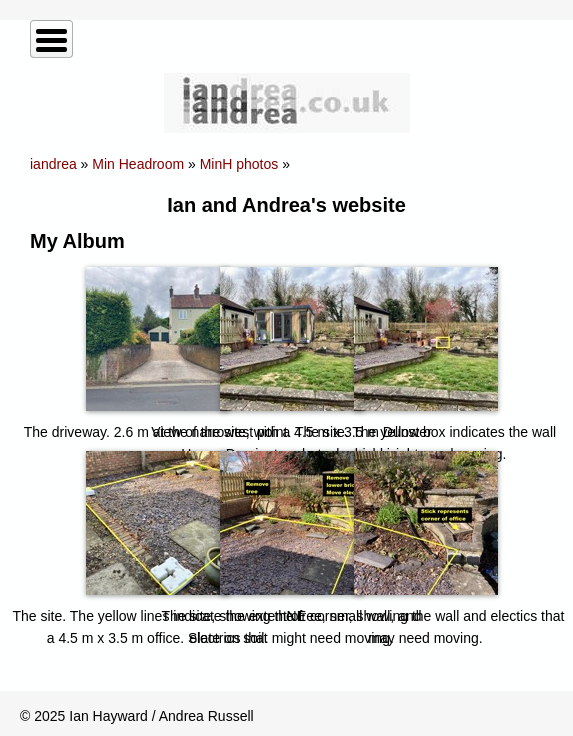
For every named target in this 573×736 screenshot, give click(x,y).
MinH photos (239, 164)
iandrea (53, 164)
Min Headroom (138, 164)
